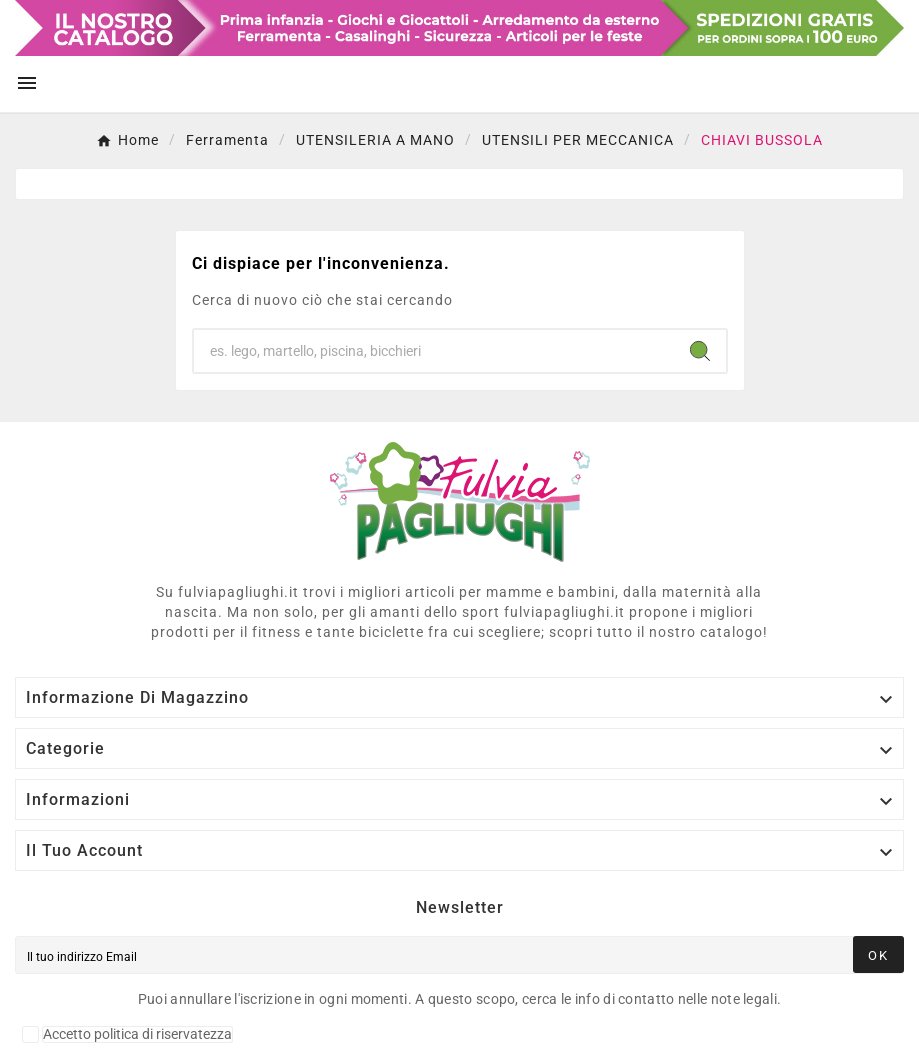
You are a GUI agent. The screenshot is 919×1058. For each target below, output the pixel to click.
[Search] (700, 351)
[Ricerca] (434, 351)
